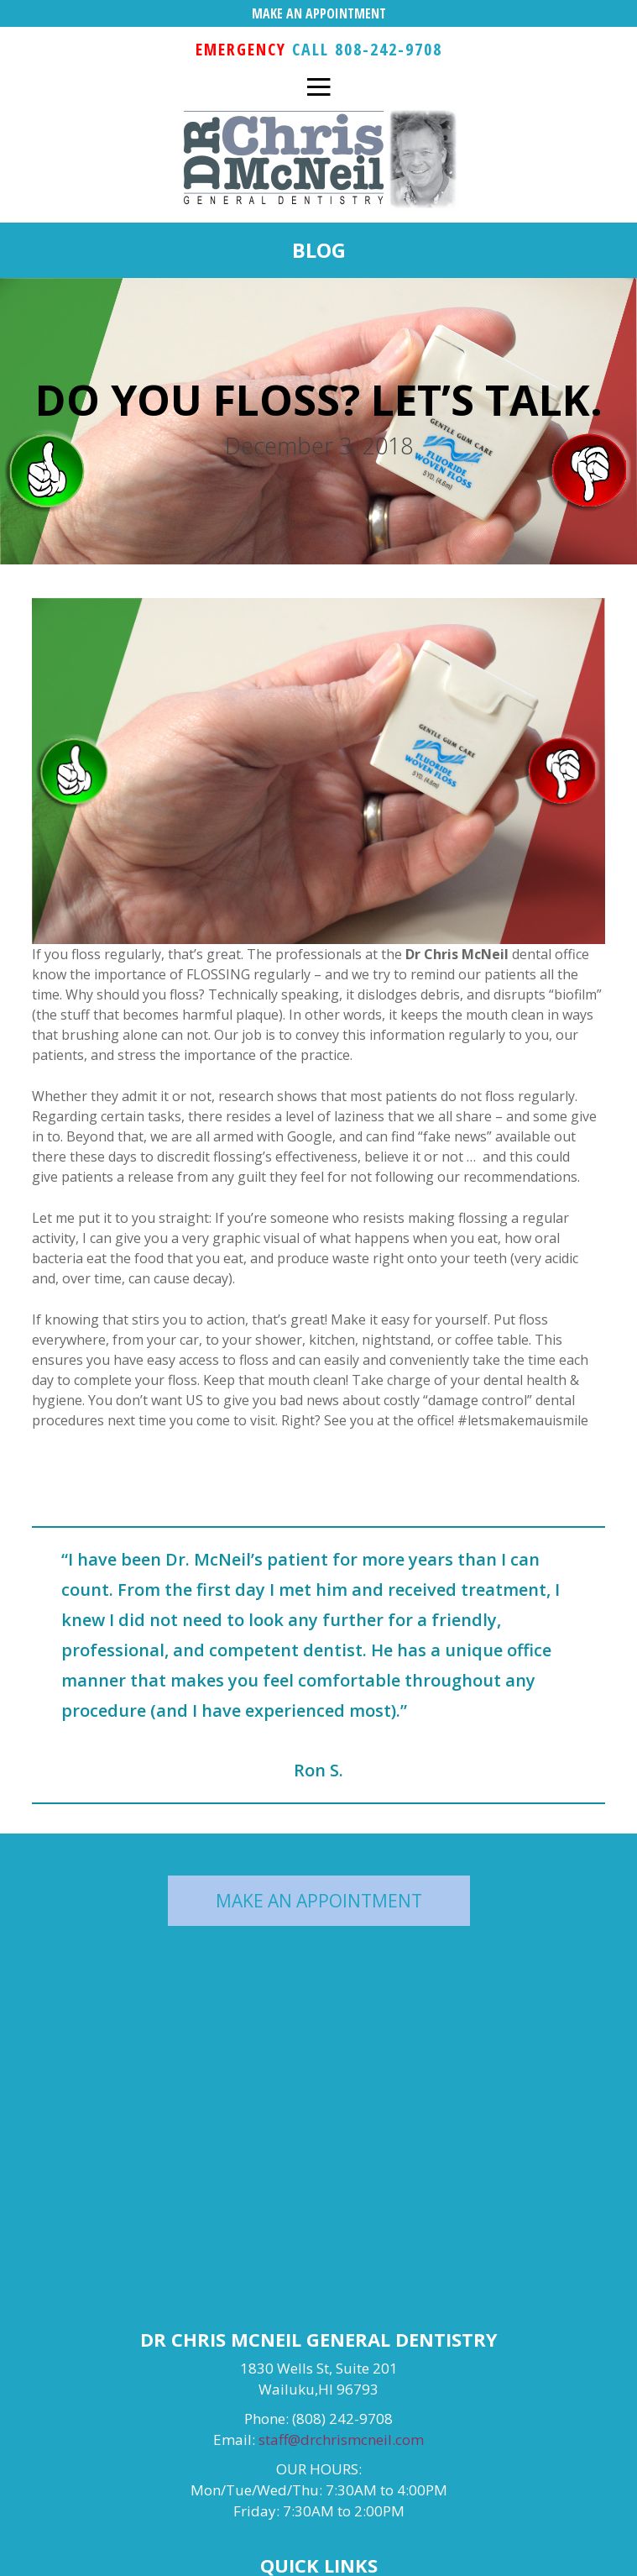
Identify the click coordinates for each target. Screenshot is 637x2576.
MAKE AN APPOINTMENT (319, 13)
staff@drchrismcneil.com (341, 2439)
